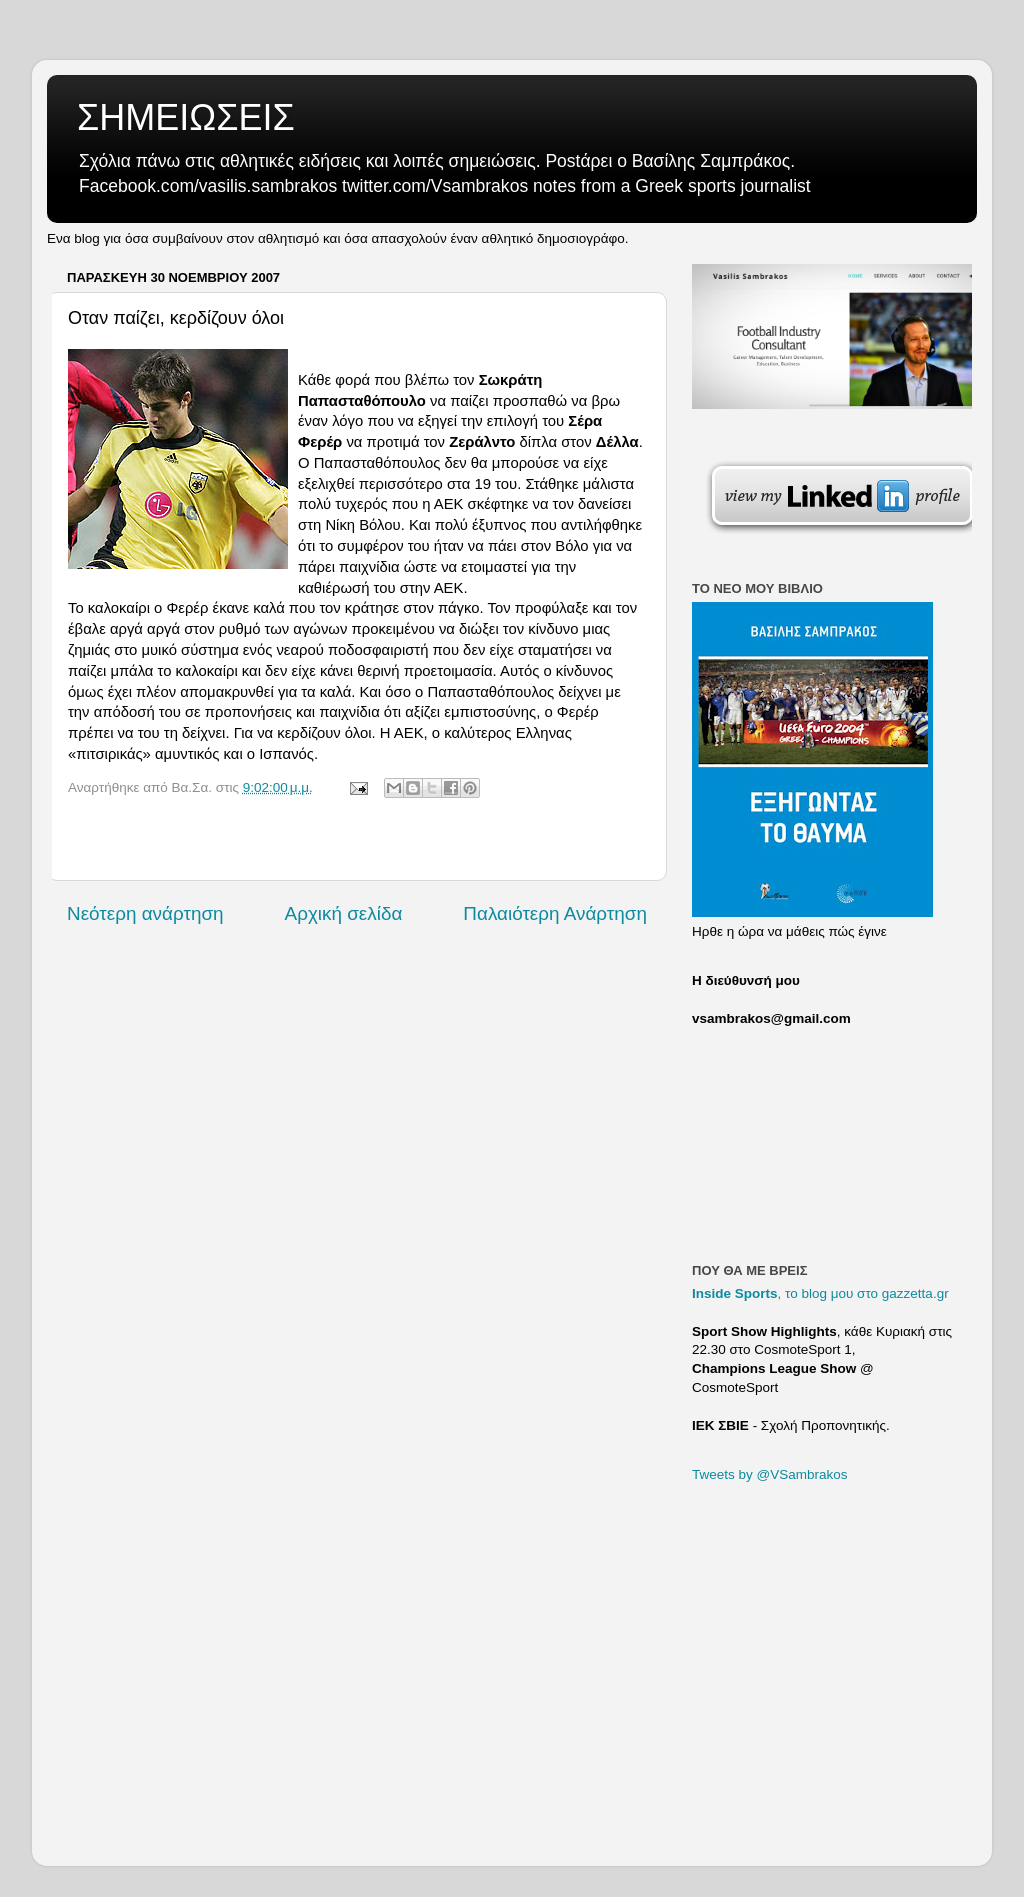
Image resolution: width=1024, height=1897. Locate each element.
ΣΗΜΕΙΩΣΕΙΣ (186, 117)
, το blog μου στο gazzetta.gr (820, 1293)
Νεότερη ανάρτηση (145, 913)
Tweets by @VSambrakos (770, 1474)
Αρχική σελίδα (344, 913)
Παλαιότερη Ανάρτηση (555, 913)
